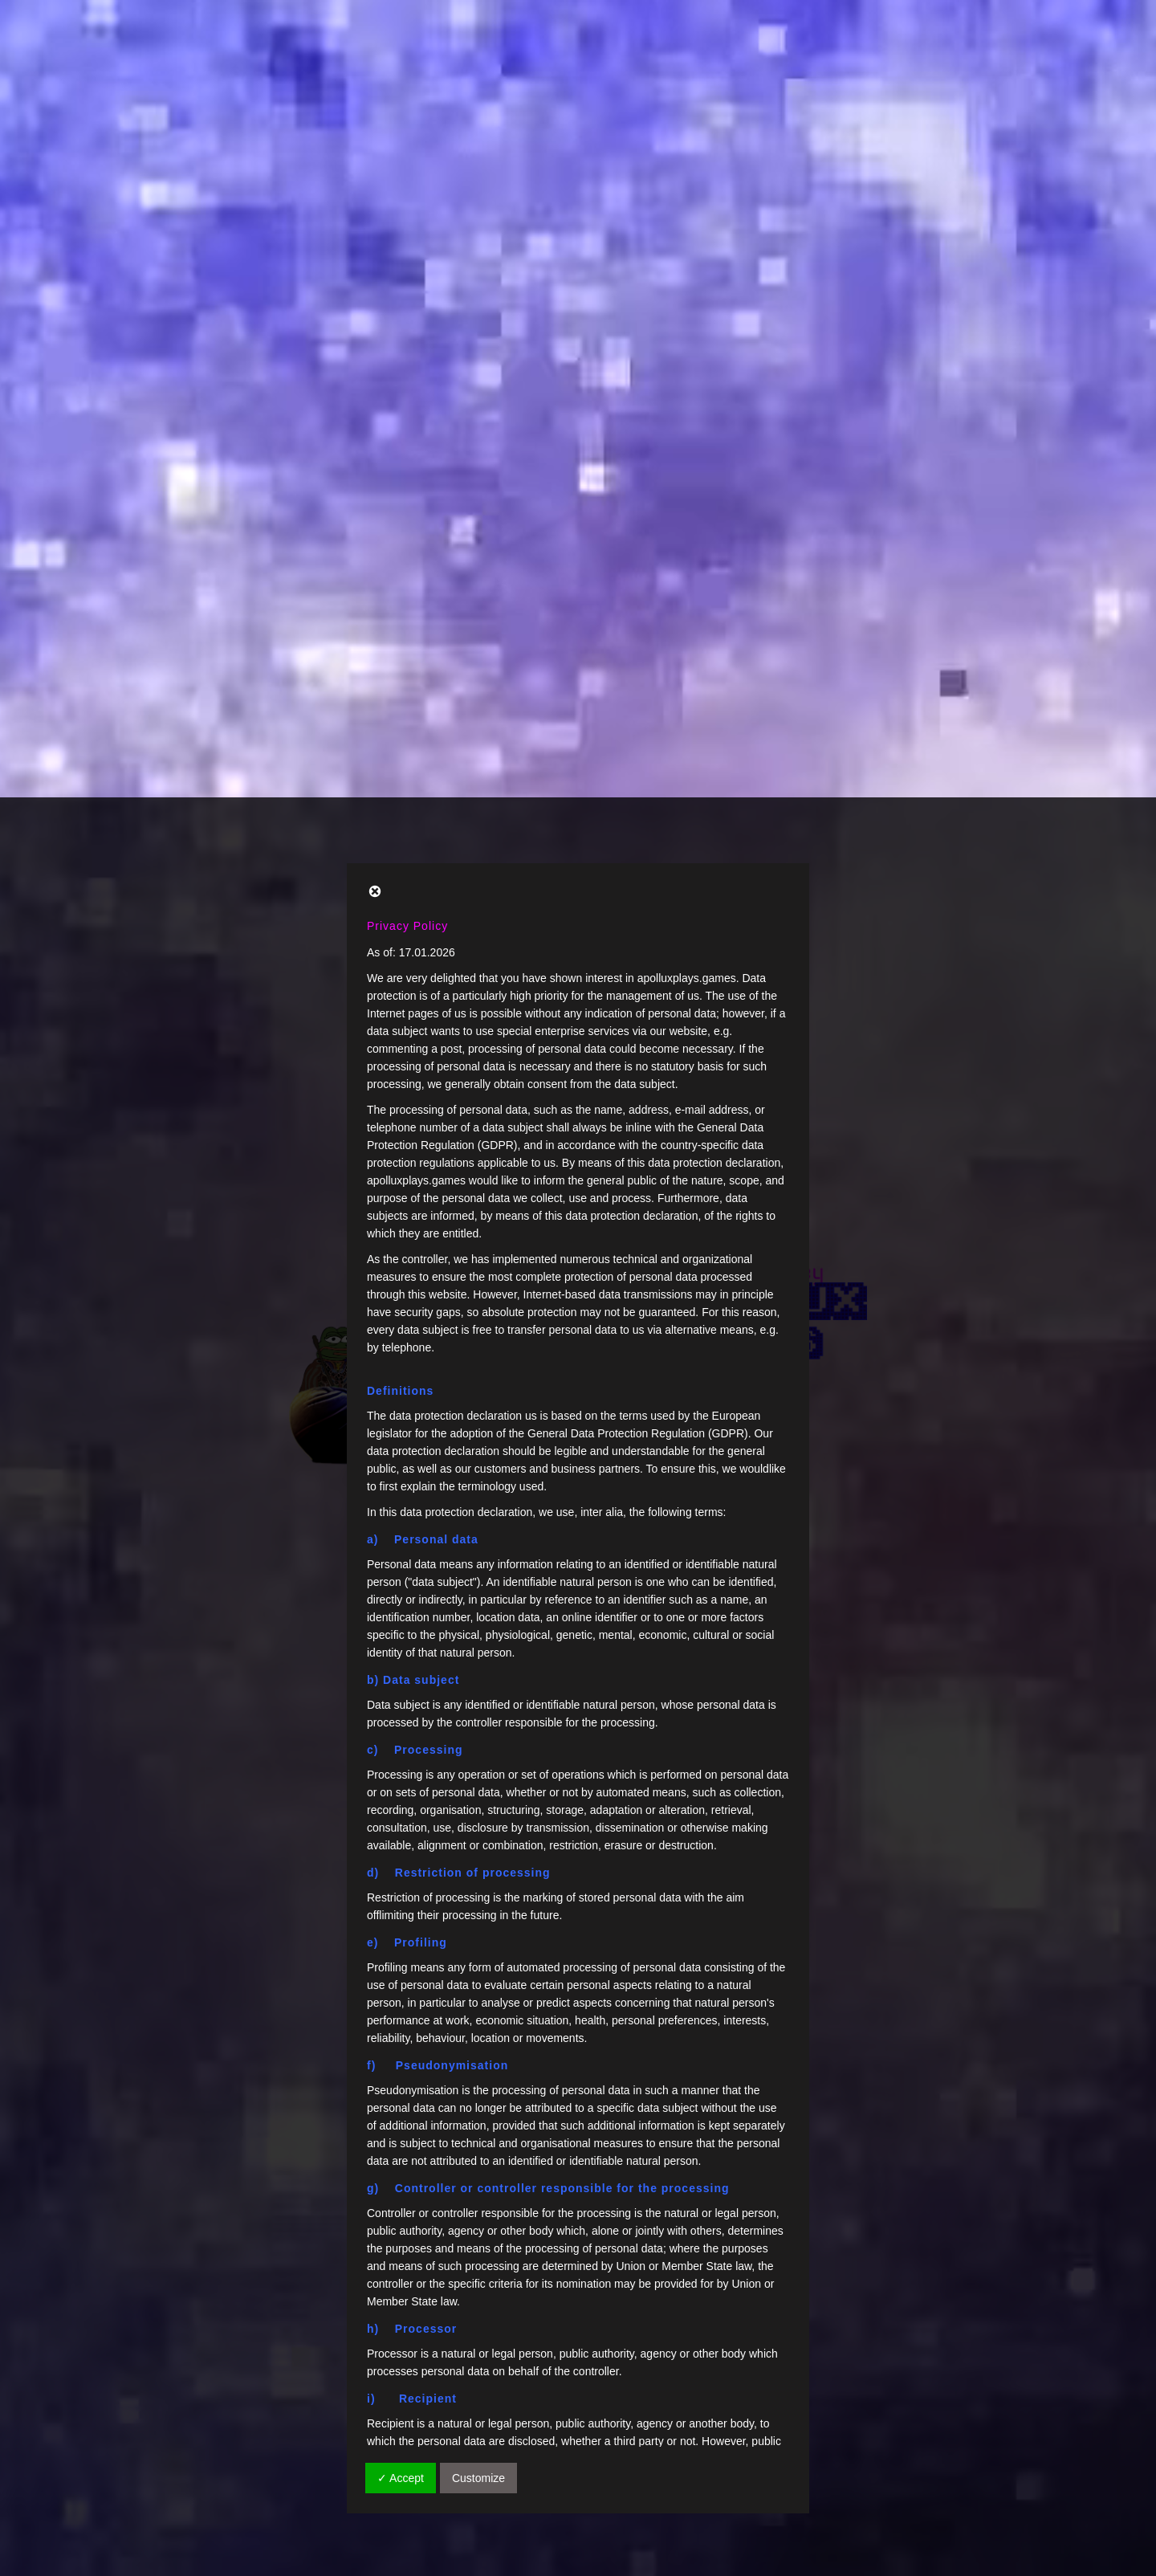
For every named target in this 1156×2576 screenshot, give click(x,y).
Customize (478, 1680)
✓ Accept (400, 1680)
